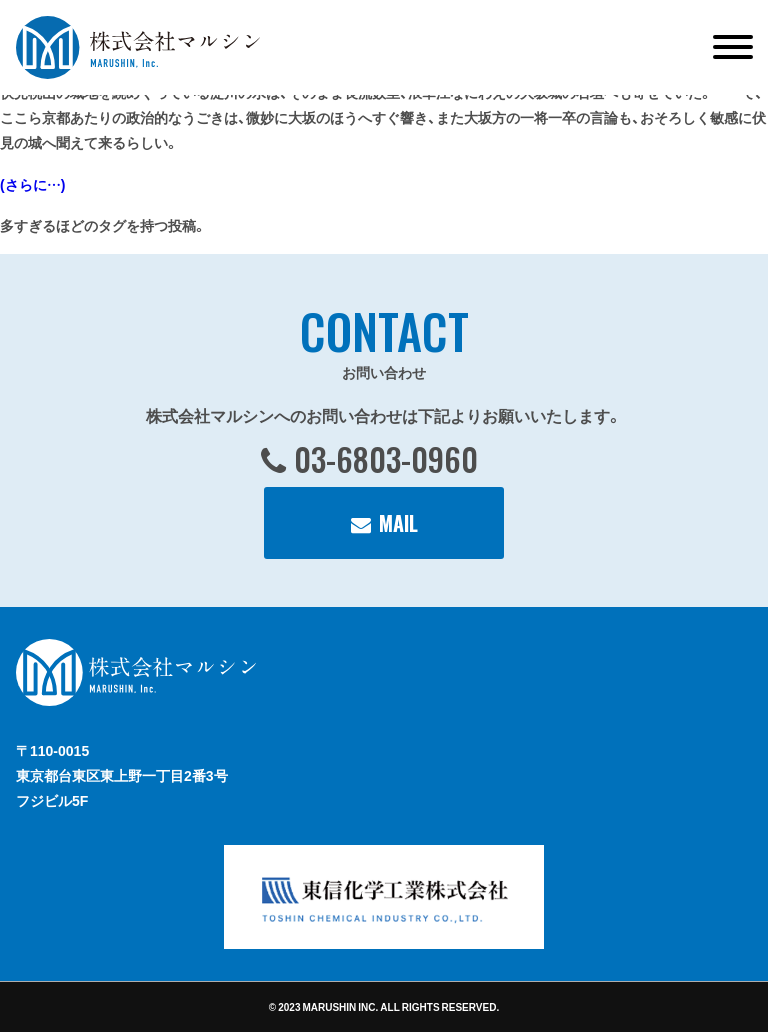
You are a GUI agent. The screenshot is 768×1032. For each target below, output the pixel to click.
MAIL (398, 523)
